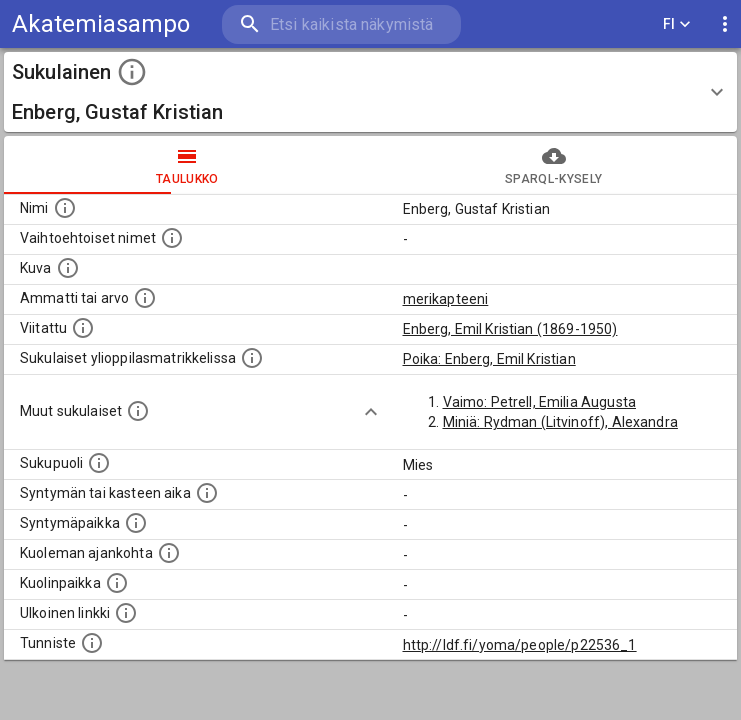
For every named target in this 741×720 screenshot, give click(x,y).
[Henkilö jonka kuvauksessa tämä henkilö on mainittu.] (83, 328)
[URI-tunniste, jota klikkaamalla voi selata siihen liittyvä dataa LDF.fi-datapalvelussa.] (92, 643)
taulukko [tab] (187, 165)
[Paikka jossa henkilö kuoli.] (117, 583)
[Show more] (371, 412)
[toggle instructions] (132, 72)
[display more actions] (725, 24)
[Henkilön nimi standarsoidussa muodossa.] (65, 208)
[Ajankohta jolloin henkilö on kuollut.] (169, 553)
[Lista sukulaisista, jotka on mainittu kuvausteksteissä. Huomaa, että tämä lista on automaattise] (138, 411)
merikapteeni (446, 299)
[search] (341, 24)
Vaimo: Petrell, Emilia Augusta (540, 402)
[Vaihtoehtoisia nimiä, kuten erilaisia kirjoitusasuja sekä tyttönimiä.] (172, 238)
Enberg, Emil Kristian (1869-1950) (510, 329)
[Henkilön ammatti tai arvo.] (145, 298)
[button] (370, 92)
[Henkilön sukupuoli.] (99, 463)
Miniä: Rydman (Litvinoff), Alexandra (560, 422)
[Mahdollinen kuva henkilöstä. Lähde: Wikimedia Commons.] (68, 268)
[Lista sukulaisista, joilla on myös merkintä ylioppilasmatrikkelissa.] (252, 358)
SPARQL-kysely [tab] (554, 165)
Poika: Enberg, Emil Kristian (489, 359)
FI (677, 24)
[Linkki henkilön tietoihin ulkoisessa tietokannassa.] (126, 613)
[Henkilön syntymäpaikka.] (136, 523)
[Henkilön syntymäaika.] (207, 493)
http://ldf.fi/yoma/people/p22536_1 (520, 645)
